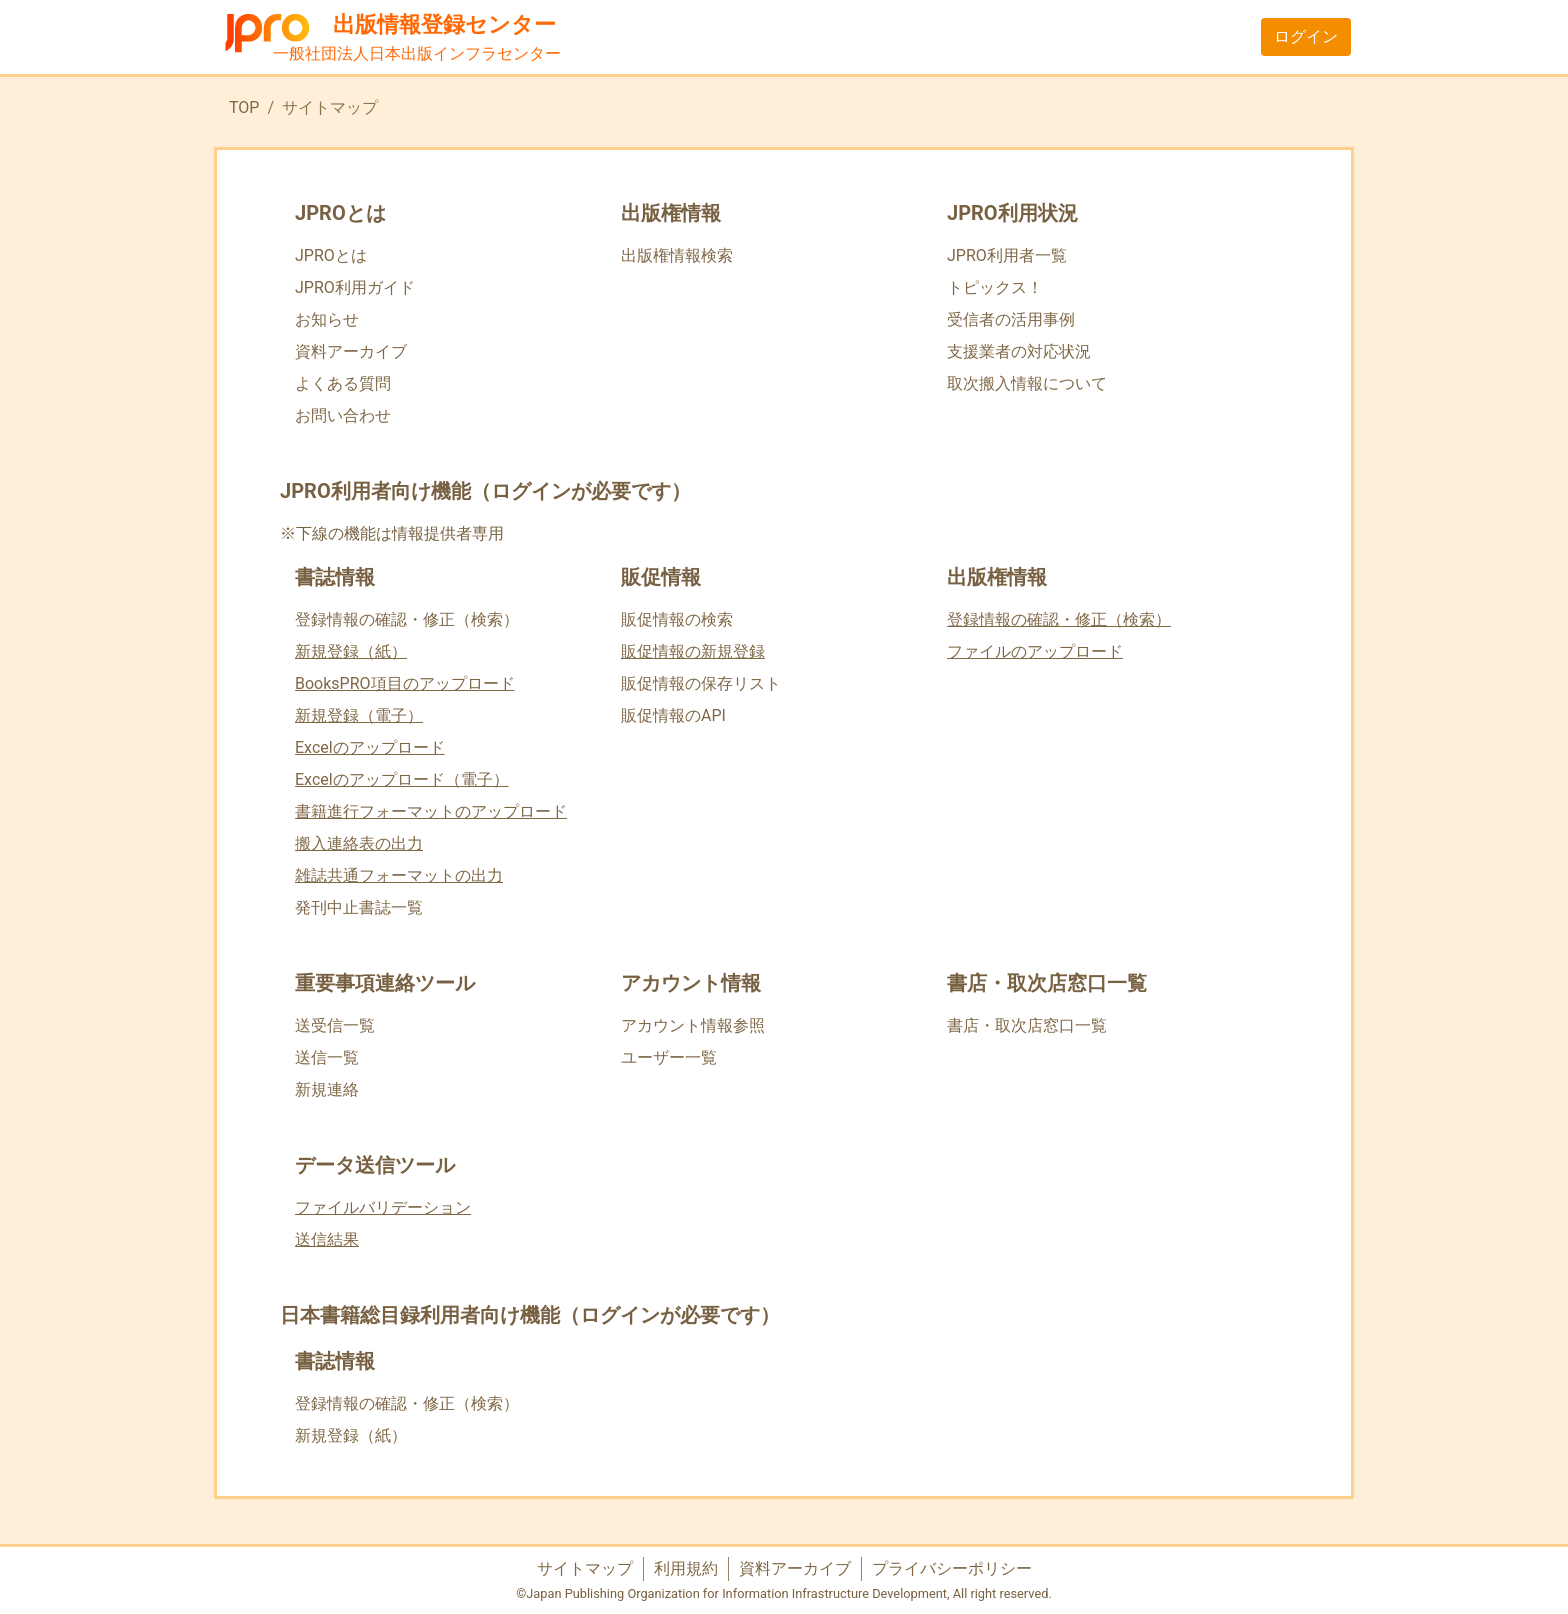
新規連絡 (327, 1089)
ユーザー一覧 (669, 1057)
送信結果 (327, 1239)
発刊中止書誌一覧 (359, 907)
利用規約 (686, 1568)
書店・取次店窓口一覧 (1027, 1025)
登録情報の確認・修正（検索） (407, 619)
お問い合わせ (343, 415)
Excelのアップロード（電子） (402, 779)
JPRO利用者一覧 (1007, 255)
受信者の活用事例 (1011, 319)
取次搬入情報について (1027, 383)
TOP (244, 107)
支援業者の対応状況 (1019, 351)
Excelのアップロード (370, 747)
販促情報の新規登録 (693, 651)
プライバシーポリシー (952, 1568)
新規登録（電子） (359, 715)
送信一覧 (327, 1057)
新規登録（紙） (351, 651)
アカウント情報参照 (693, 1025)
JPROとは (331, 255)
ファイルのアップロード (1035, 651)
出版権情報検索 (677, 255)
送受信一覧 (335, 1025)
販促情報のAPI (673, 715)
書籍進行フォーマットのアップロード (431, 811)
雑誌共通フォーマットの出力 (399, 875)
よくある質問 (343, 383)
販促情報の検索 (677, 619)
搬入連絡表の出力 (359, 843)
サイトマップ (585, 1568)
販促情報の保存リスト (701, 683)
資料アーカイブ (351, 351)
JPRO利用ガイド (355, 287)
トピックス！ (995, 287)
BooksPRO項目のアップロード (405, 683)
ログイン (1306, 36)
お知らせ (327, 319)
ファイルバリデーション (383, 1207)
